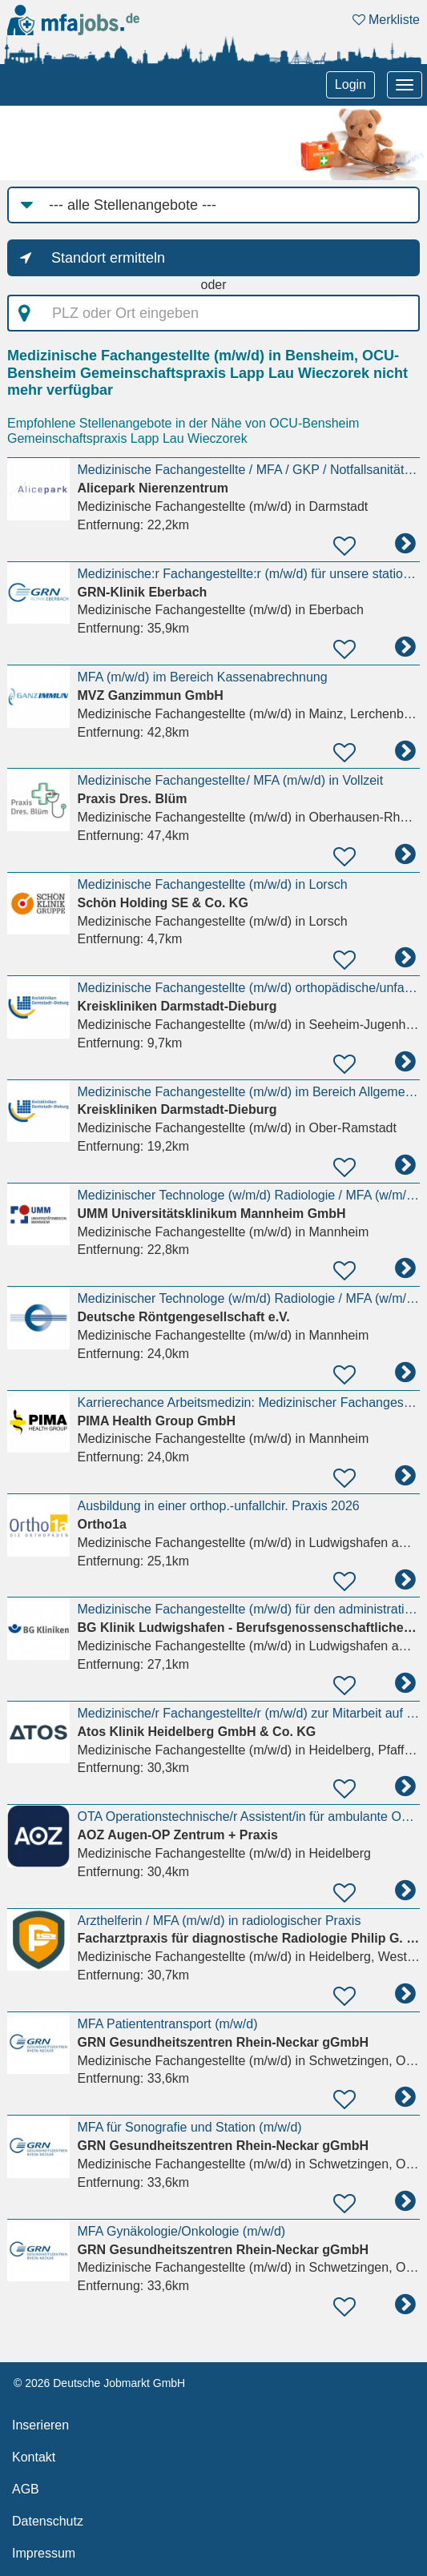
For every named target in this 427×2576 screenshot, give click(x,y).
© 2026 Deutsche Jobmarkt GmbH (99, 2383)
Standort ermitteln (108, 258)
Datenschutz (47, 2521)
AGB (25, 2489)
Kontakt (33, 2457)
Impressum (43, 2553)
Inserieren (40, 2425)
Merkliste (386, 19)
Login (350, 84)
